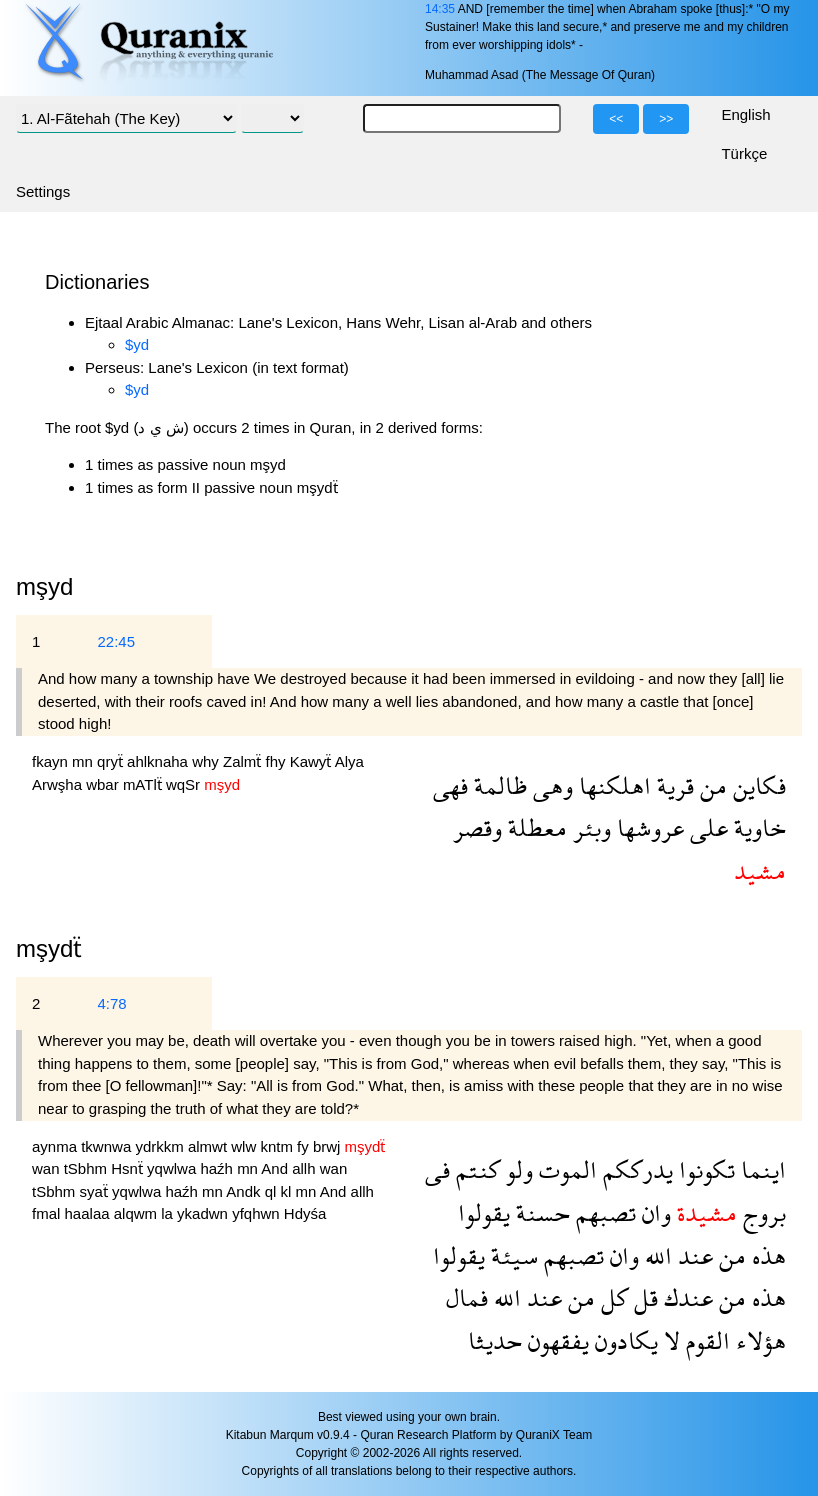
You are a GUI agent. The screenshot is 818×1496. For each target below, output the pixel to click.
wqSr (185, 784)
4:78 (111, 1003)
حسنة (540, 1212)
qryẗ (112, 761)
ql (273, 1191)
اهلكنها (612, 785)
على (706, 827)
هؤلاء (758, 1340)
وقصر (477, 827)
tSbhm (88, 1168)
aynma (56, 1146)
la (169, 1213)
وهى (550, 785)
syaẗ (96, 1191)
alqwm (138, 1213)
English (745, 114)
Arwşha (59, 784)
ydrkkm (161, 1146)
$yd (137, 344)
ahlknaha (159, 761)
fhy (277, 761)
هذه (766, 1255)
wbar (104, 784)
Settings (43, 191)
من (710, 785)
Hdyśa (305, 1213)
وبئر (589, 827)
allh (306, 1168)
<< (616, 119)
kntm (278, 1146)
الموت (565, 1169)
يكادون (623, 1340)
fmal (48, 1213)
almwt (209, 1146)
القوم (705, 1340)
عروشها (647, 827)
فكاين (756, 785)
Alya (349, 761)
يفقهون (555, 1340)
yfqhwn (258, 1213)
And (276, 1168)
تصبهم (603, 1212)
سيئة (511, 1255)
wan (48, 1168)
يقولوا (484, 1212)
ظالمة (497, 785)
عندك (685, 1297)
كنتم (475, 1169)
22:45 (116, 641)
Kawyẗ (312, 761)
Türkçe (744, 153)
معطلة (534, 827)
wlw (245, 1146)
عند (692, 1255)
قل (643, 1297)
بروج (761, 1212)
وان (653, 1212)
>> (666, 119)
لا (669, 1340)
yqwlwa (173, 1168)
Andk (245, 1191)
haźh (218, 1168)
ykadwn (204, 1213)
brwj (329, 1146)
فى (437, 1169)
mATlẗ (144, 784)
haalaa (89, 1213)
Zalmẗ (244, 761)
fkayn (52, 761)
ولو (516, 1169)
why (207, 761)
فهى (450, 785)
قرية (672, 785)
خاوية (757, 827)
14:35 (440, 9)
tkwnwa (108, 1146)
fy (305, 1146)
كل (611, 1297)
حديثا (495, 1340)
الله (655, 1255)
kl (288, 1191)
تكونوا (704, 1169)
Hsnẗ (129, 1168)
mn (84, 761)
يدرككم (635, 1169)
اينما (760, 1169)
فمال (467, 1297)
